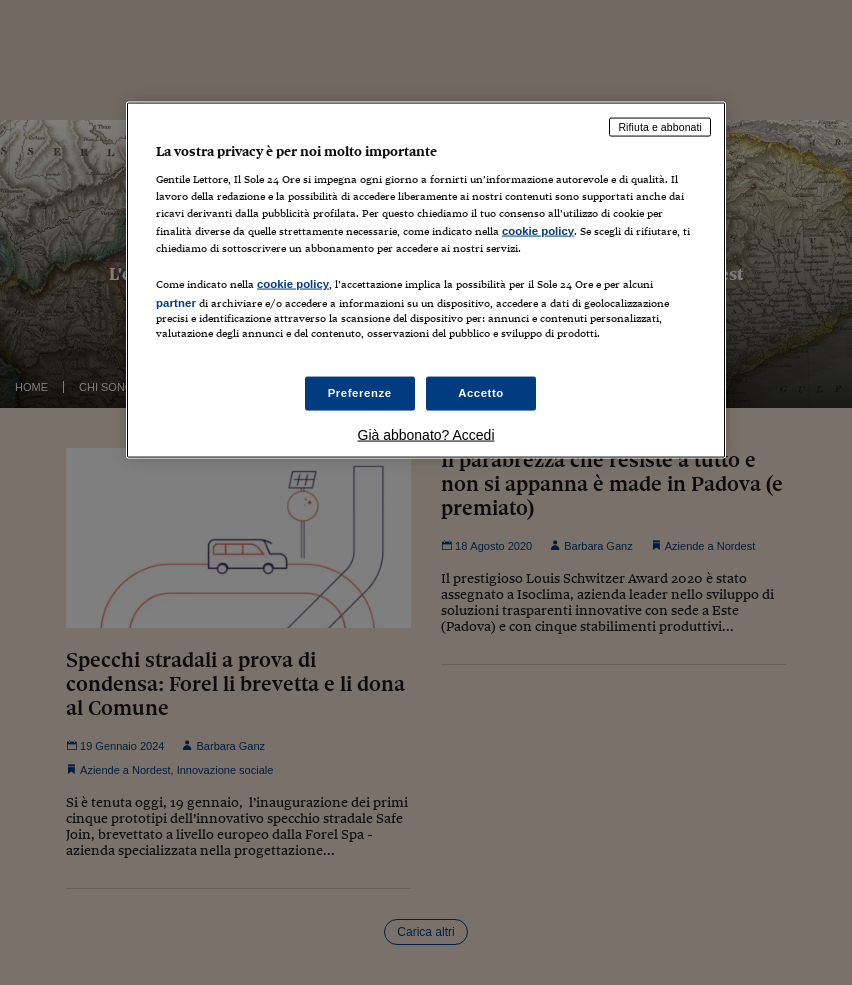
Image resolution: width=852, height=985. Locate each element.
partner (176, 302)
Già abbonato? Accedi (426, 435)
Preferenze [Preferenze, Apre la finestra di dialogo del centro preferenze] (360, 393)
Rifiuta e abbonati (660, 126)
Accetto (481, 393)
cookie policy (538, 230)
